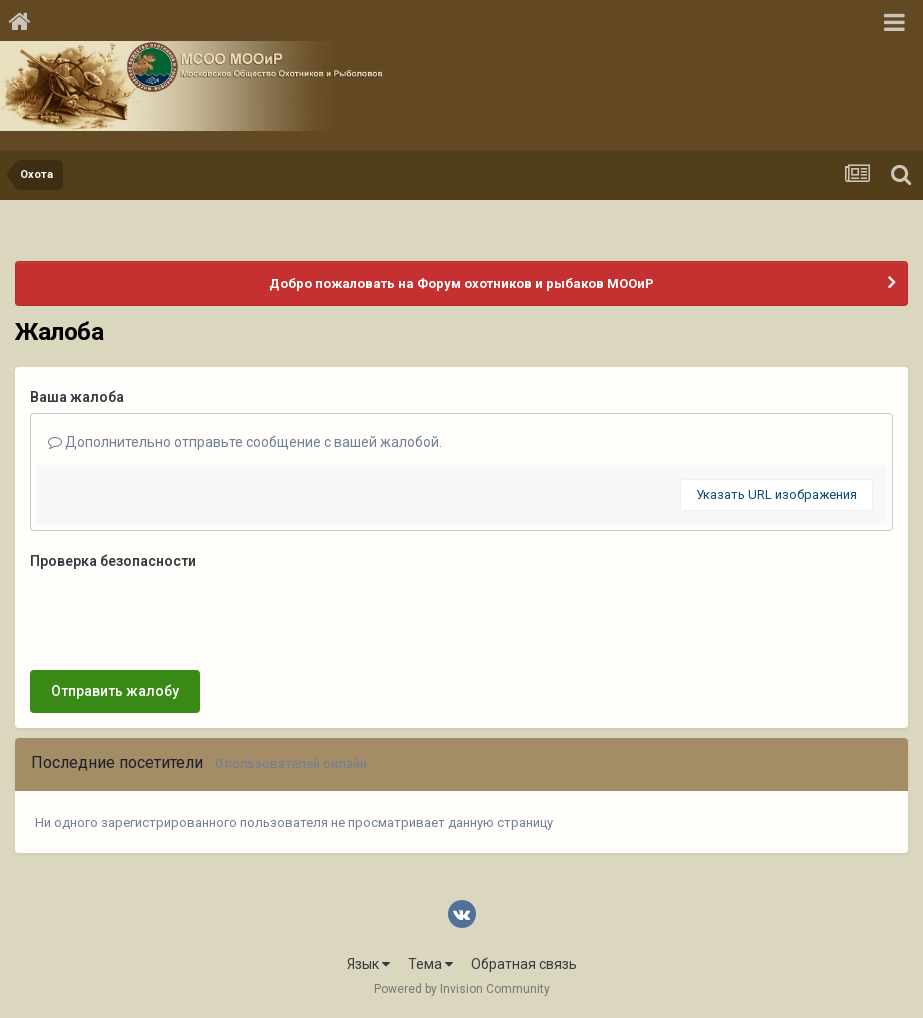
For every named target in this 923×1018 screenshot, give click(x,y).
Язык (368, 964)
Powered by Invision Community (462, 989)
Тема (430, 964)
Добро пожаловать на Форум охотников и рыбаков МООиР (461, 283)
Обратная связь (524, 964)
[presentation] (182, 616)
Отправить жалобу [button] (115, 691)
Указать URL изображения (776, 494)
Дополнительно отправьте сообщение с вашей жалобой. (245, 442)
